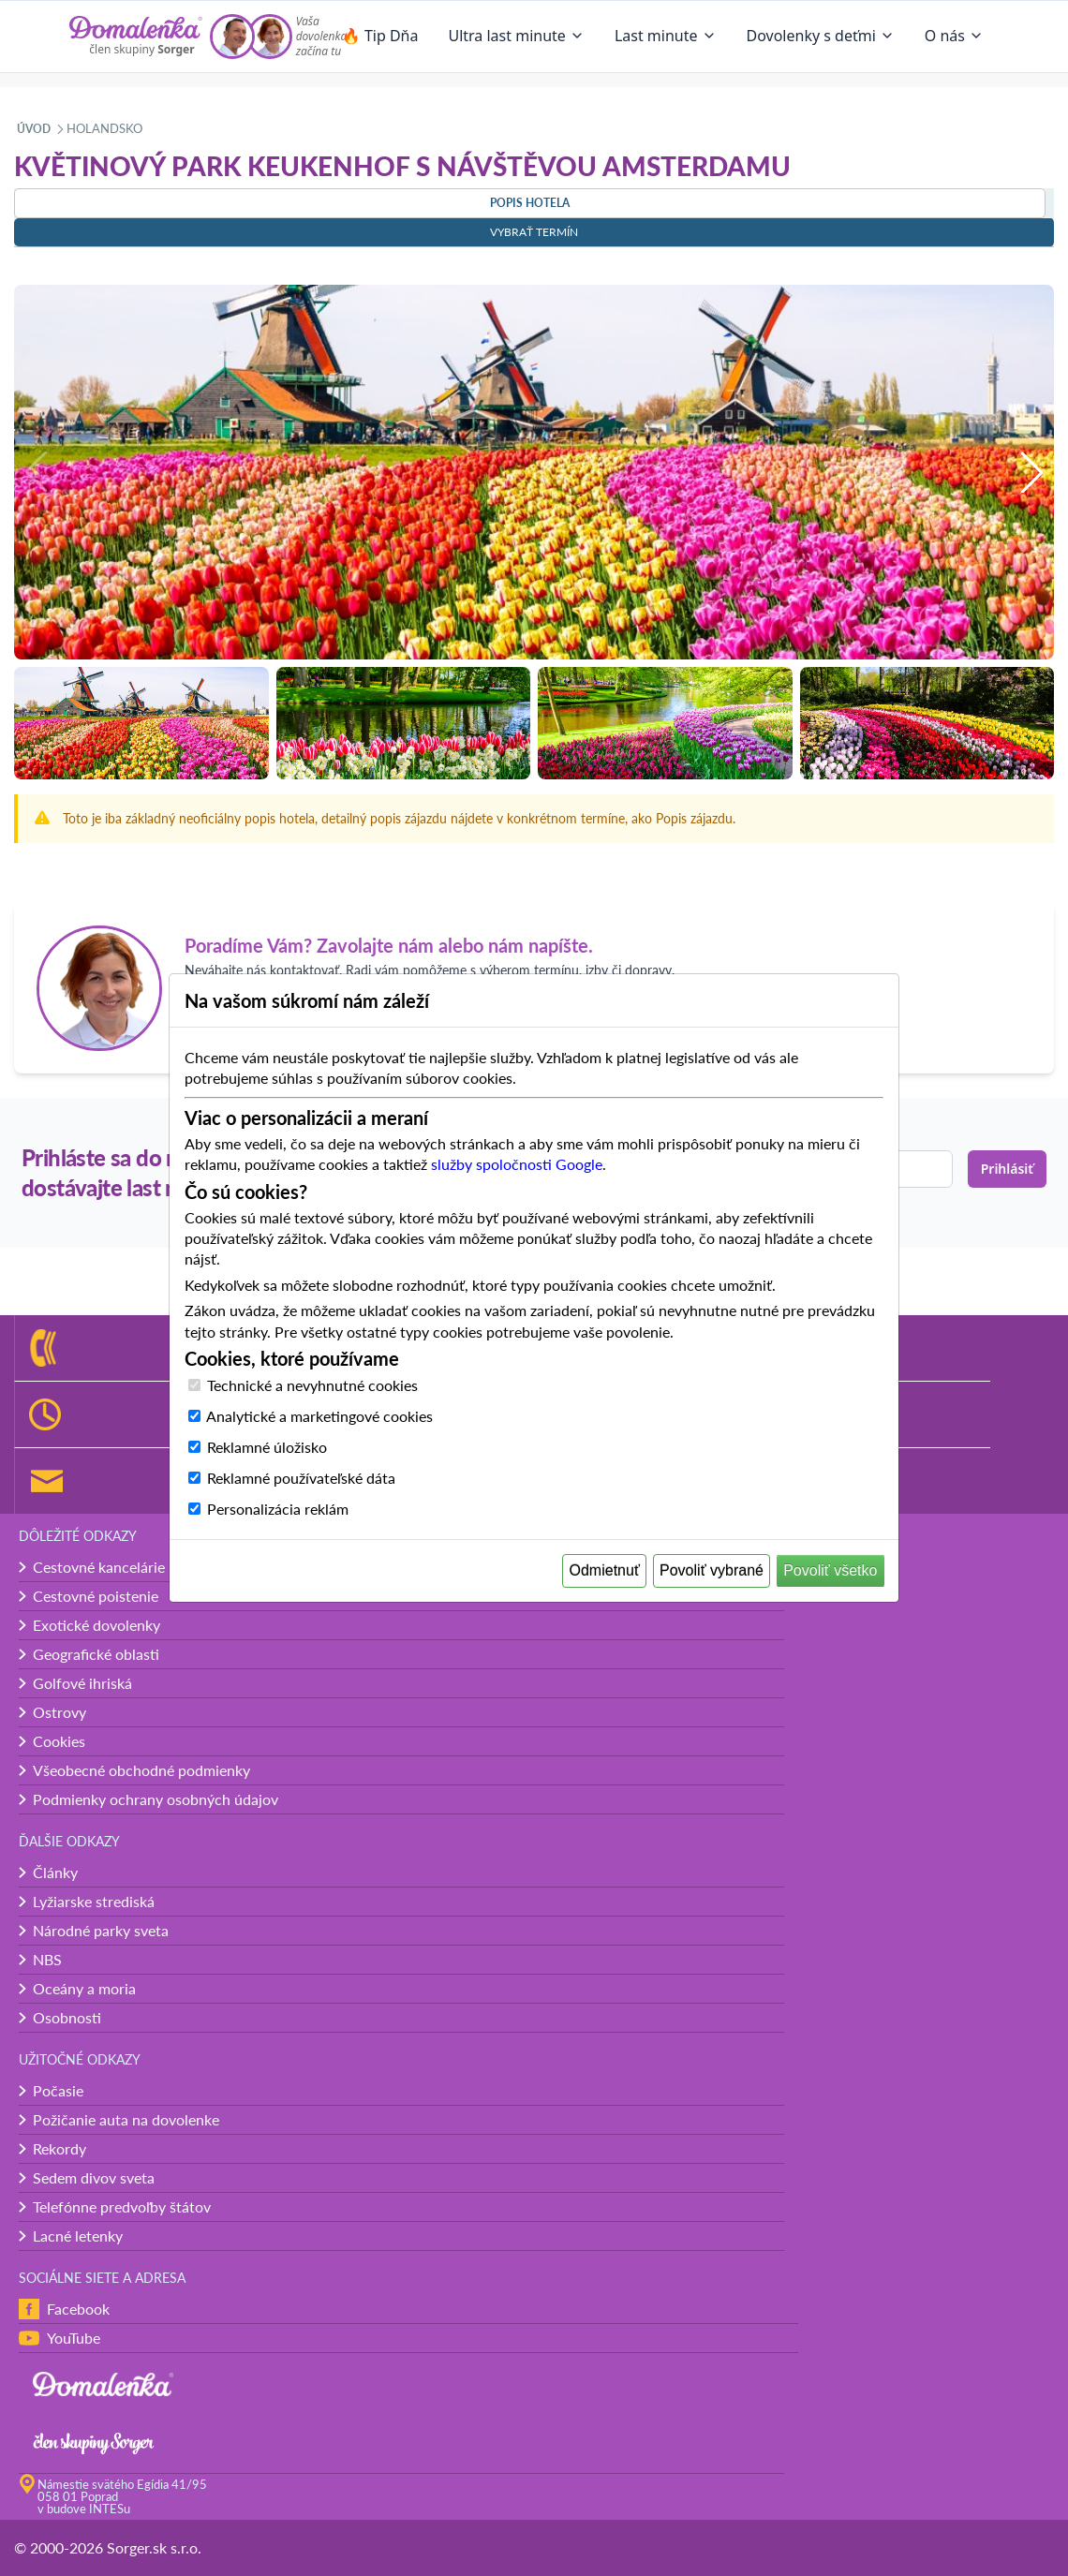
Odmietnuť (605, 1570)
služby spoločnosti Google (516, 1164)
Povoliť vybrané (712, 1570)
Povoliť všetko (830, 1570)
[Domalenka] (135, 36)
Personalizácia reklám (278, 1508)
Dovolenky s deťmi (821, 35)
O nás (954, 35)
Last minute (666, 35)
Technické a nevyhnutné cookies (312, 1385)
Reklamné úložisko (267, 1447)
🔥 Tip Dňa (380, 35)
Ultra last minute (516, 35)
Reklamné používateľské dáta (301, 1478)
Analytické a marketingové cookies (319, 1416)
